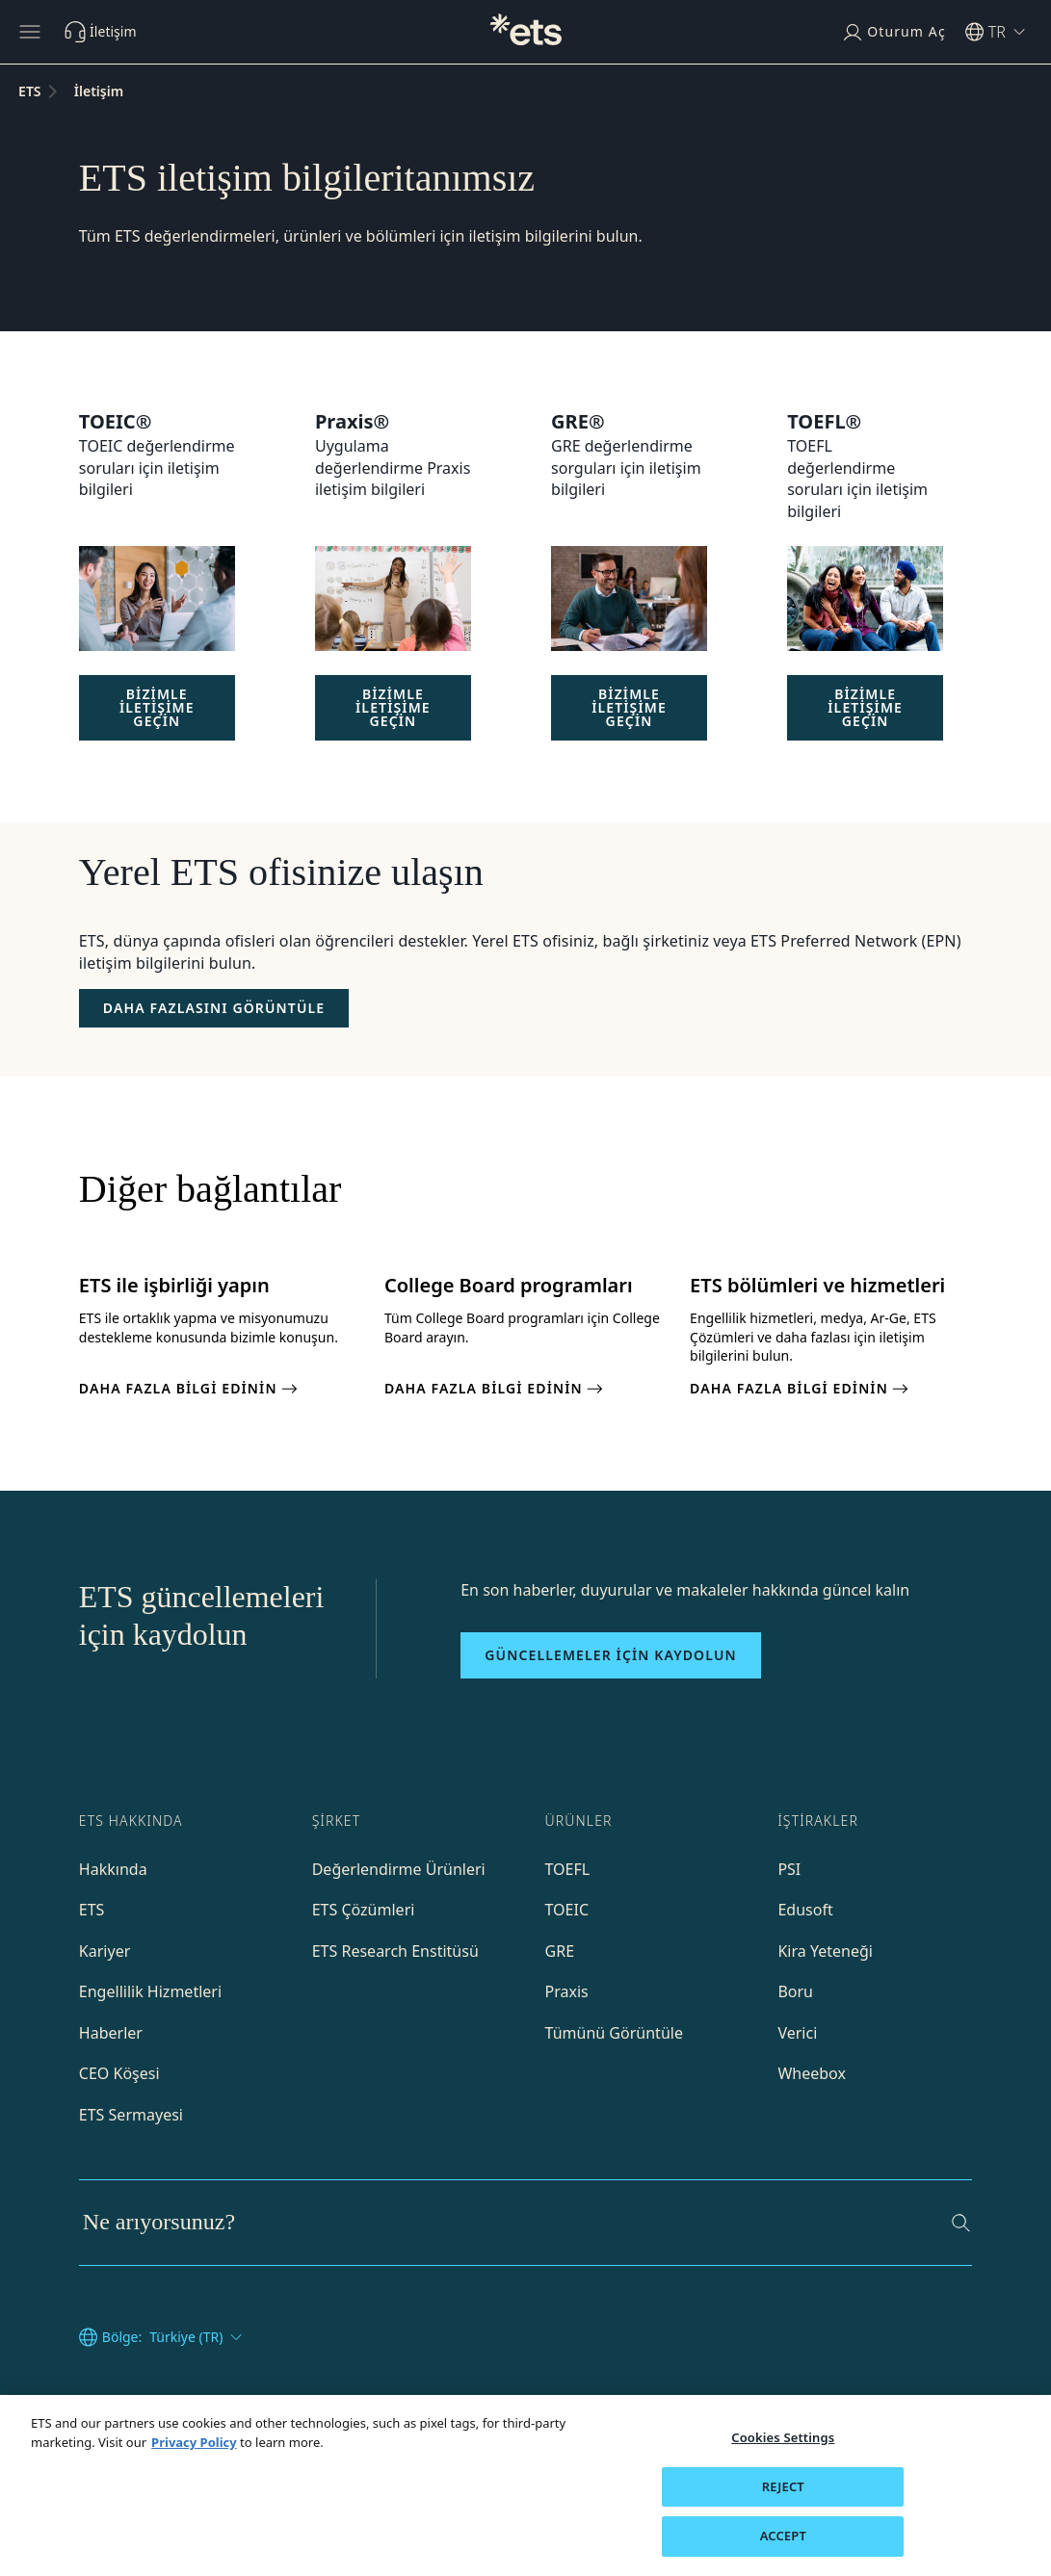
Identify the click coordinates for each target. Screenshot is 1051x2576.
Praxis (567, 1991)
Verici (797, 2032)
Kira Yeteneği (825, 1951)
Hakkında (113, 1869)
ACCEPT (783, 2535)
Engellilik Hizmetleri (150, 1991)
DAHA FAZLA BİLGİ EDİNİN (190, 1389)
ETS (92, 1909)
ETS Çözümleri (363, 1909)
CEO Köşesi (119, 2073)
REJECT (783, 2486)
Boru (795, 1991)
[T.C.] (526, 31)
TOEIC (567, 1909)
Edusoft (804, 1909)
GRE (560, 1951)
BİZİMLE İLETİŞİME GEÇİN (157, 707)
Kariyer (104, 1951)
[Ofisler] (214, 1008)
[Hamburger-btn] (29, 31)
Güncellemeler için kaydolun (610, 1655)
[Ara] (961, 2223)
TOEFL (568, 1869)
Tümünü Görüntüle (614, 2032)
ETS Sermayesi (131, 2114)
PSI (789, 1869)
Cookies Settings (782, 2437)
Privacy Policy (194, 2442)
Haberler (111, 2032)
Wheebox (811, 2073)
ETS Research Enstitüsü (395, 1951)
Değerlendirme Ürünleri (399, 1869)
